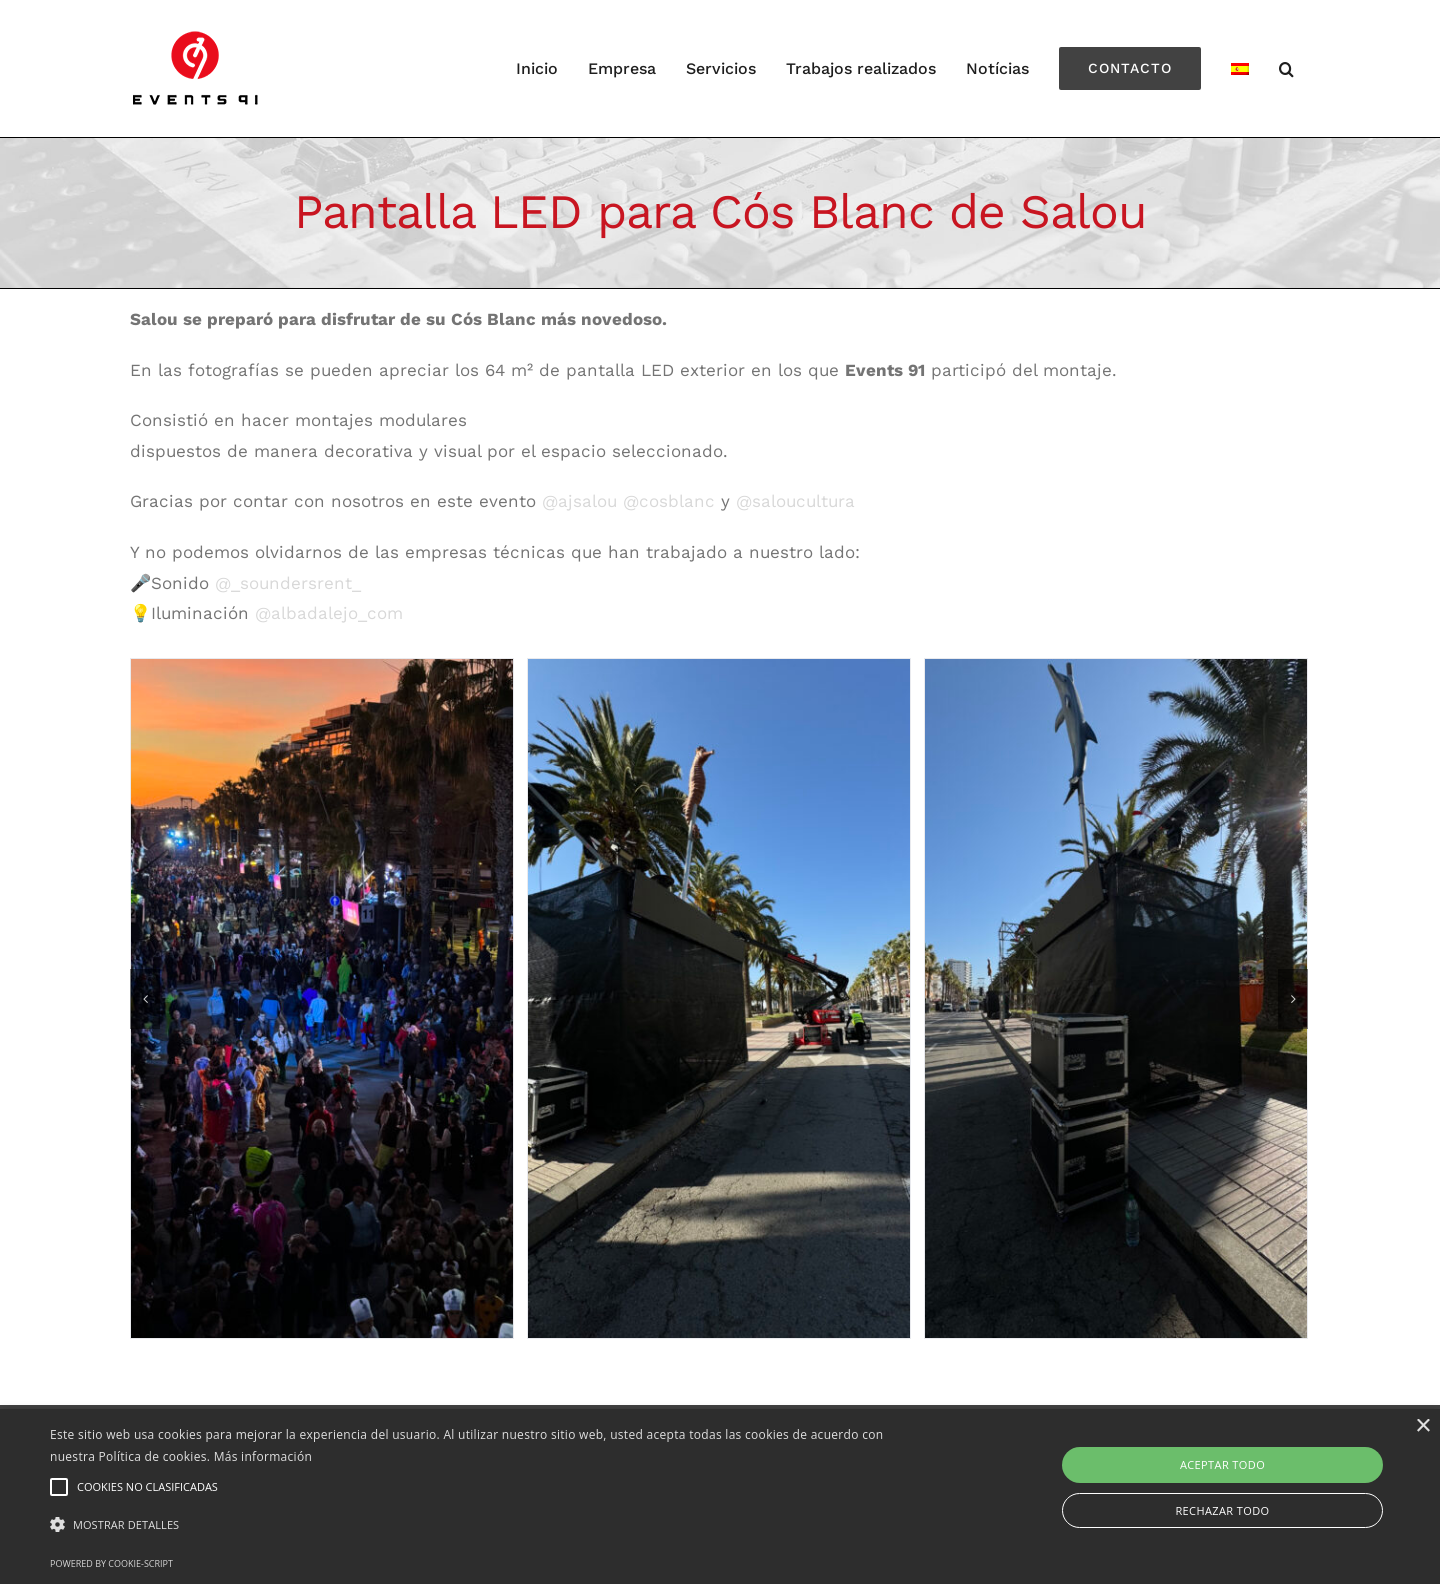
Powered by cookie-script (111, 1563)
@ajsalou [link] (579, 501)
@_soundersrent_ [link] (288, 583)
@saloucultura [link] (795, 501)
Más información (263, 1456)
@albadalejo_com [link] (329, 613)
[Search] (1287, 68)
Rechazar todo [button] (1222, 1510)
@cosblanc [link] (669, 501)
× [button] (1422, 1426)
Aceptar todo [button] (1222, 1464)
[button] (485, 1525)
